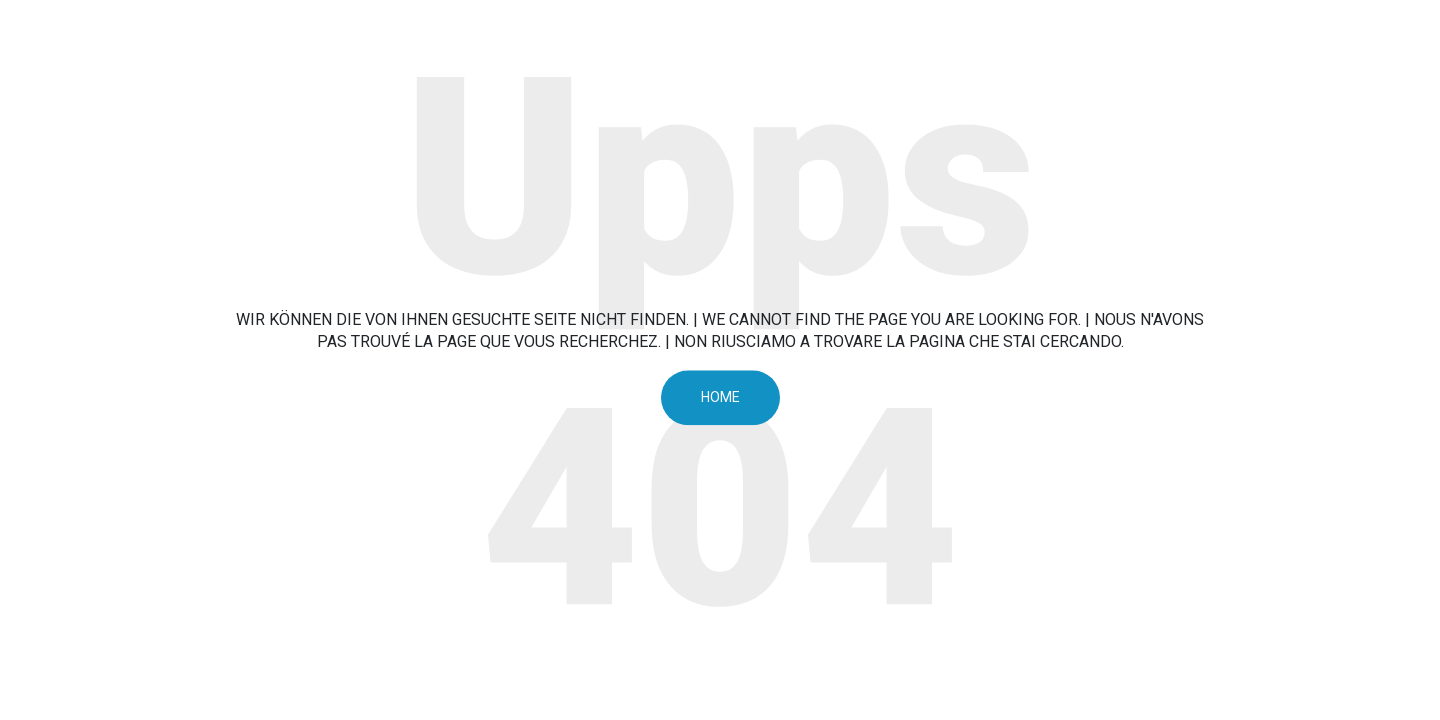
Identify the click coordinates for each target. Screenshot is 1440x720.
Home (720, 397)
